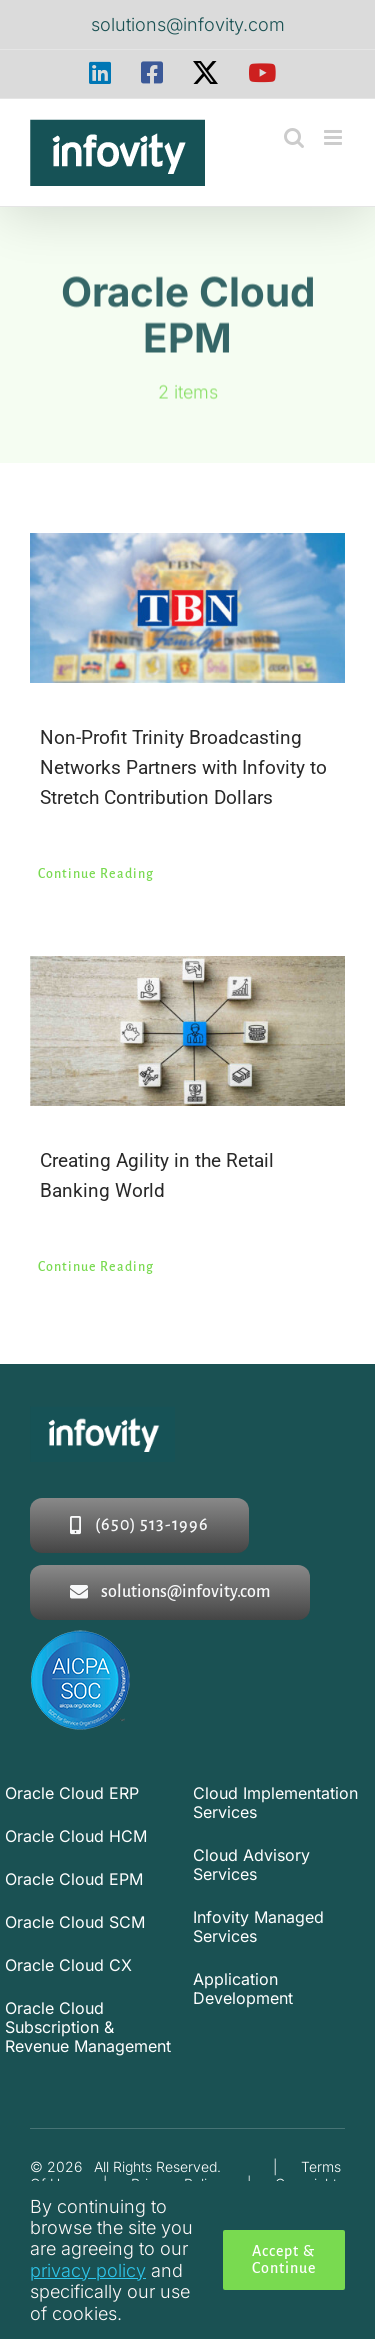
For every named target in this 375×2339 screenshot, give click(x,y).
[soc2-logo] (80, 1638)
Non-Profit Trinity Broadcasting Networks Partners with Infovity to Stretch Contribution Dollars (183, 767)
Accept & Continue (284, 2259)
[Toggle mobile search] (294, 137)
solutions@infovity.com (188, 24)
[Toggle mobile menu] (334, 137)
